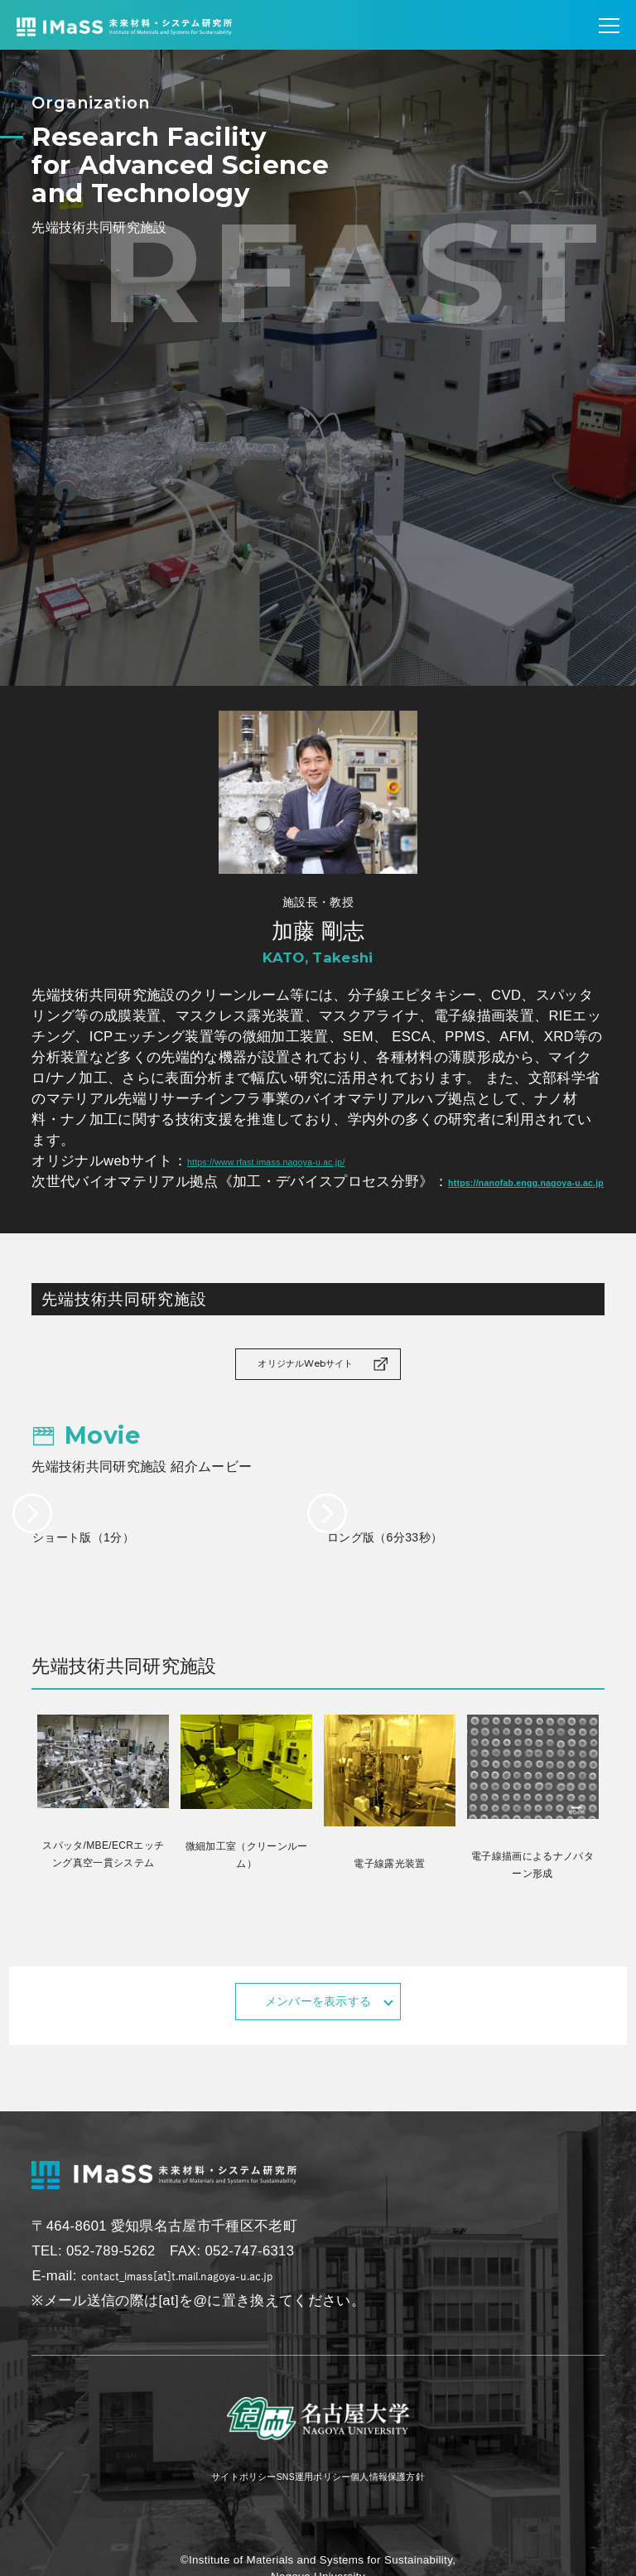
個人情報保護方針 (426, 2503)
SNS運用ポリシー (311, 2503)
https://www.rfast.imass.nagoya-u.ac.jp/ (312, 1161)
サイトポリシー (202, 2503)
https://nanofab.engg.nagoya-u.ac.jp (154, 1202)
